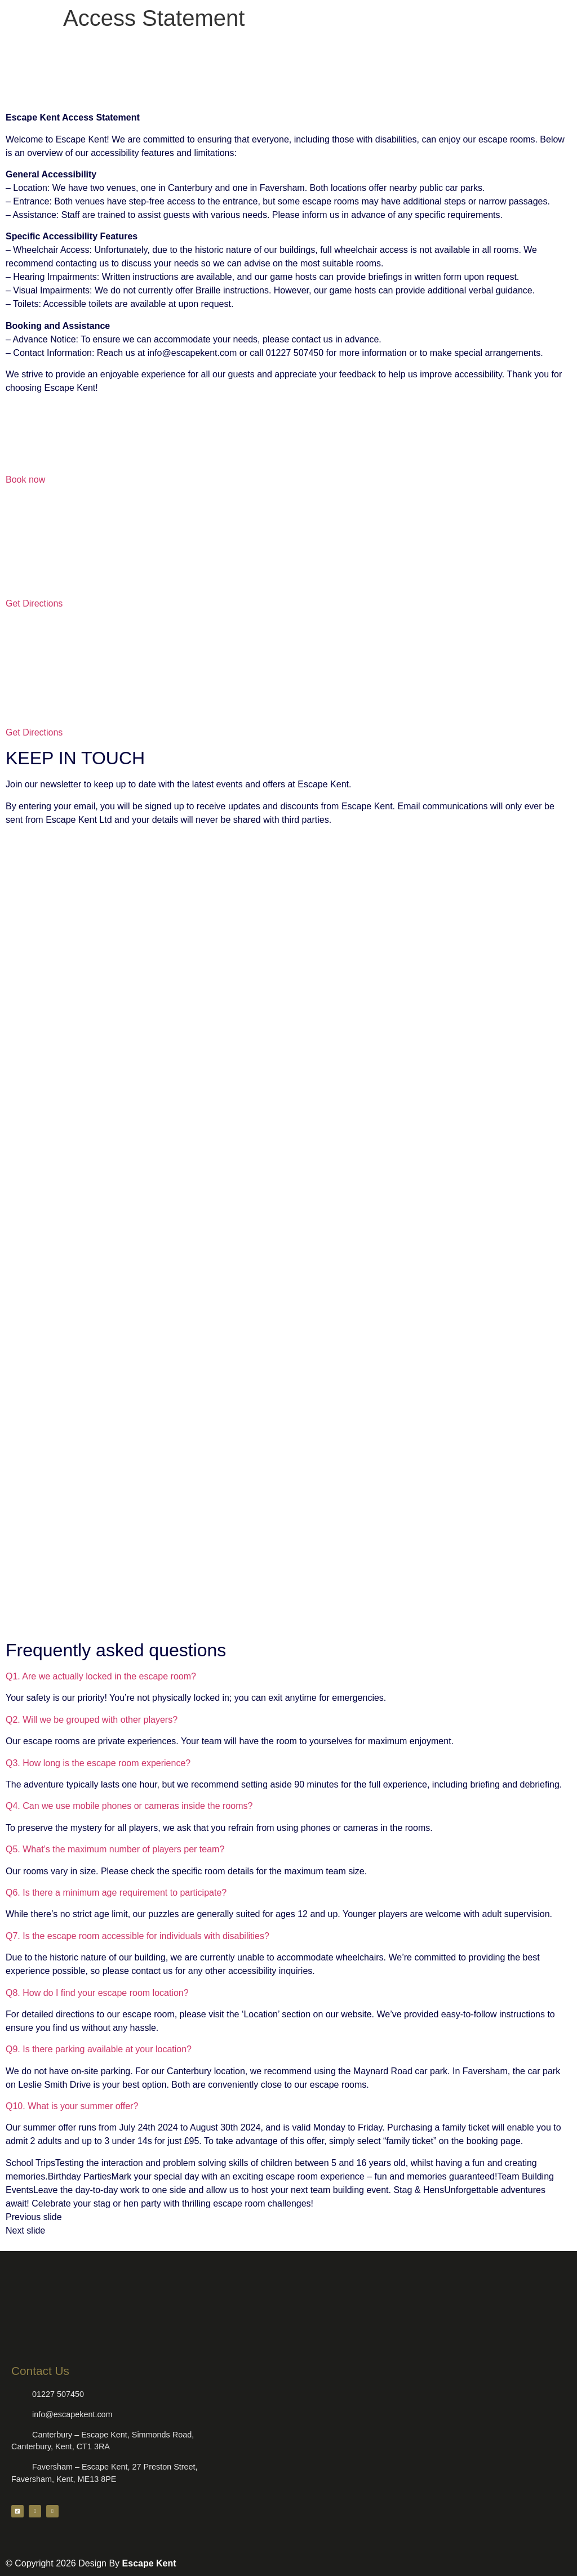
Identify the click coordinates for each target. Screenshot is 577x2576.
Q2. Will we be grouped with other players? (91, 1719)
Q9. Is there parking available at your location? (99, 2049)
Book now (25, 479)
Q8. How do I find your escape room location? (97, 1993)
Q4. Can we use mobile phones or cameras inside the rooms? (129, 1806)
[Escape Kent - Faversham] (288, 666)
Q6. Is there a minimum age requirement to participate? (116, 1892)
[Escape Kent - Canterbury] (288, 537)
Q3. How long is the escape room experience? (98, 1763)
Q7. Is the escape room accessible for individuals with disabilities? (137, 1936)
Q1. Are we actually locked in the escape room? (101, 1676)
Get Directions (34, 603)
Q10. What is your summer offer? (72, 2106)
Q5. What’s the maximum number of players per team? (115, 1849)
